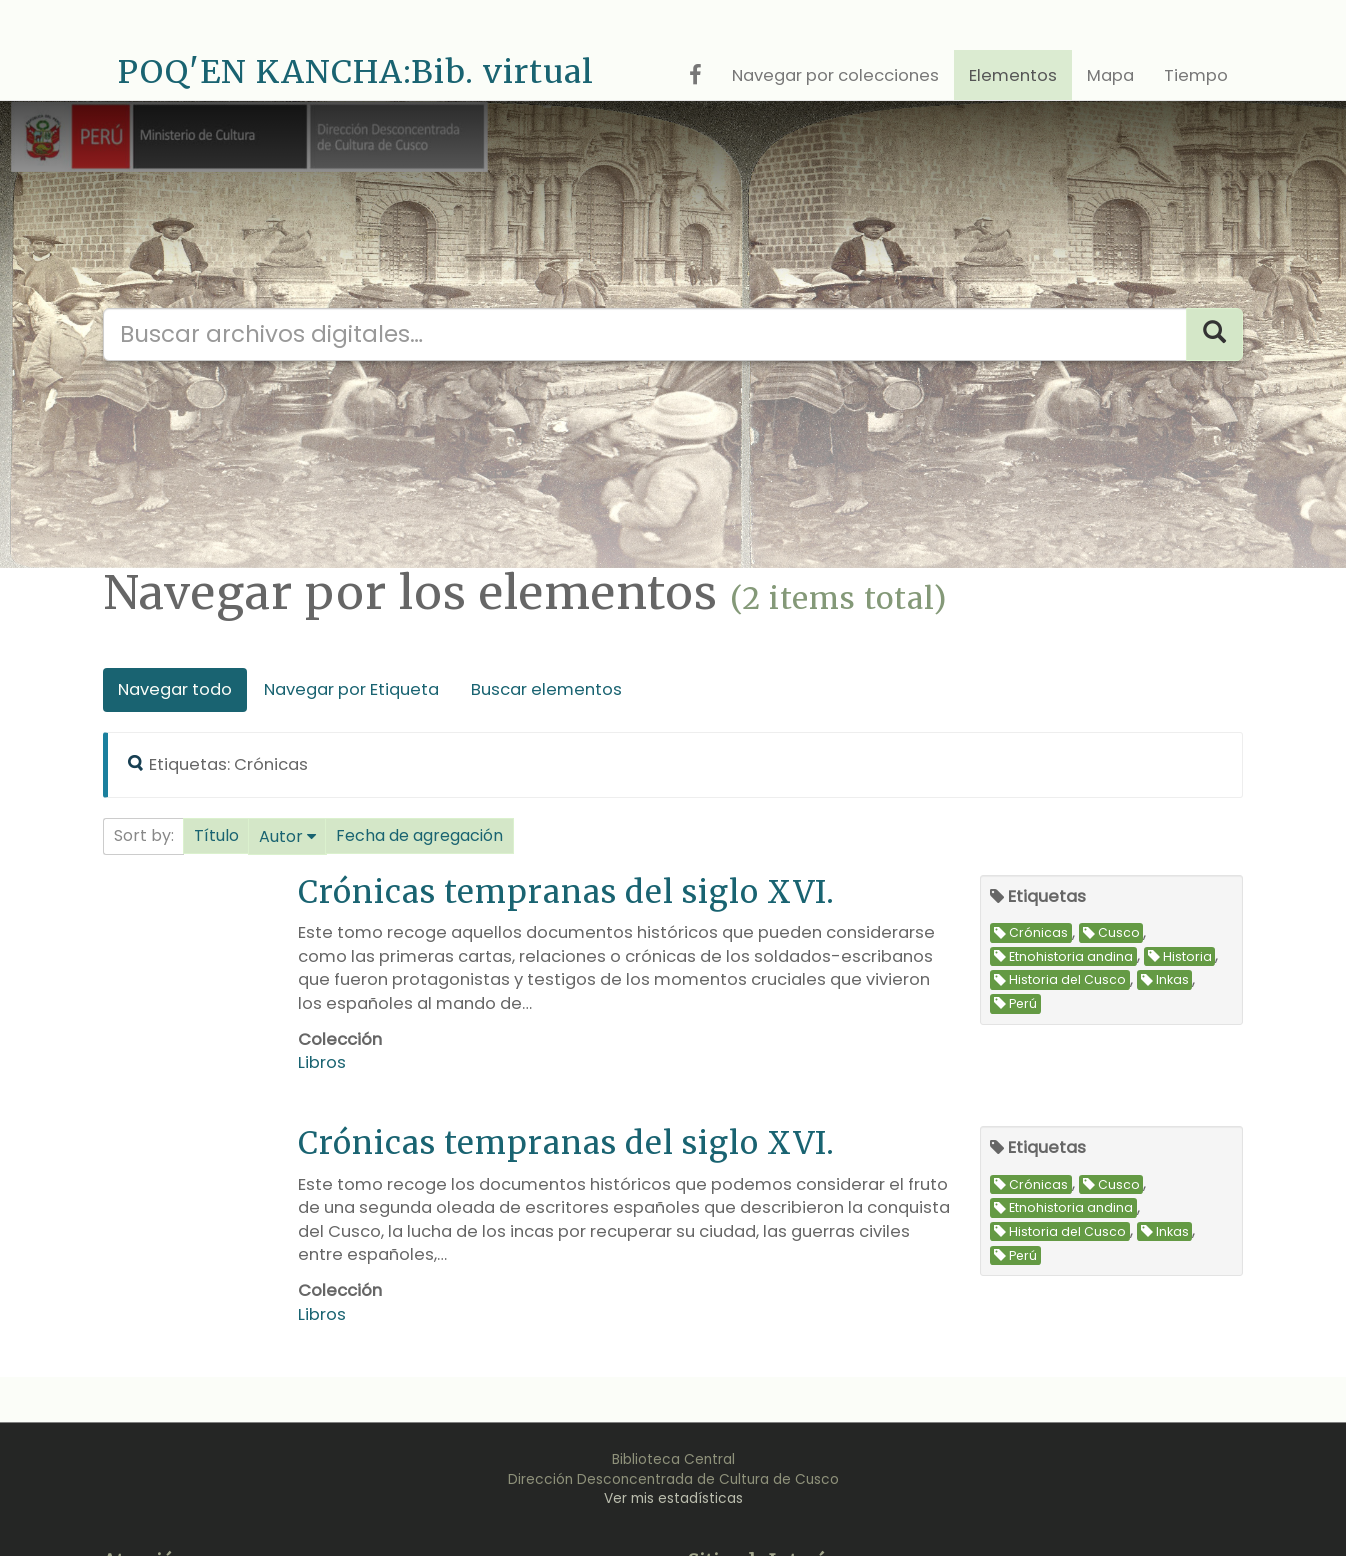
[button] (216, 836)
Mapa (1110, 75)
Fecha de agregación (419, 835)
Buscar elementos (546, 689)
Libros (322, 1062)
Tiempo (1196, 75)
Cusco (1111, 933)
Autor (281, 836)
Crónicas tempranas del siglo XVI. (566, 891)
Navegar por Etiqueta (351, 689)
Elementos (1013, 75)
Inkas (1165, 980)
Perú (1015, 1003)
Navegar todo (175, 689)
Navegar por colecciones (835, 75)
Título (216, 835)
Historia (1180, 956)
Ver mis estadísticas (673, 1498)
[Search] (1214, 334)
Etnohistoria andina (1063, 956)
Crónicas (1031, 933)
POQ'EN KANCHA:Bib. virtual (356, 72)
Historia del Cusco (1060, 980)
